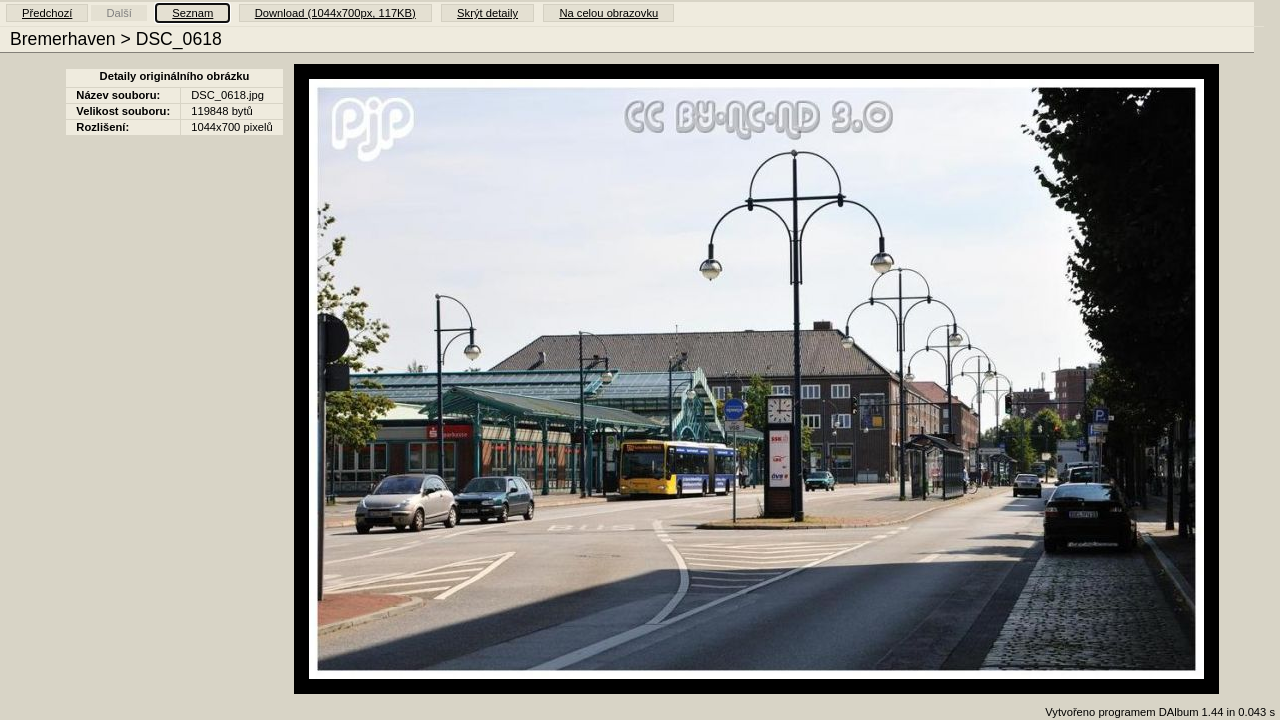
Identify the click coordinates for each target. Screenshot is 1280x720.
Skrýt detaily (487, 13)
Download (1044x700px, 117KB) (335, 13)
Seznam (192, 13)
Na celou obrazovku (608, 13)
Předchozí (47, 13)
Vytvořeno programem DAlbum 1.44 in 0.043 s (1160, 712)
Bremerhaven (63, 39)
